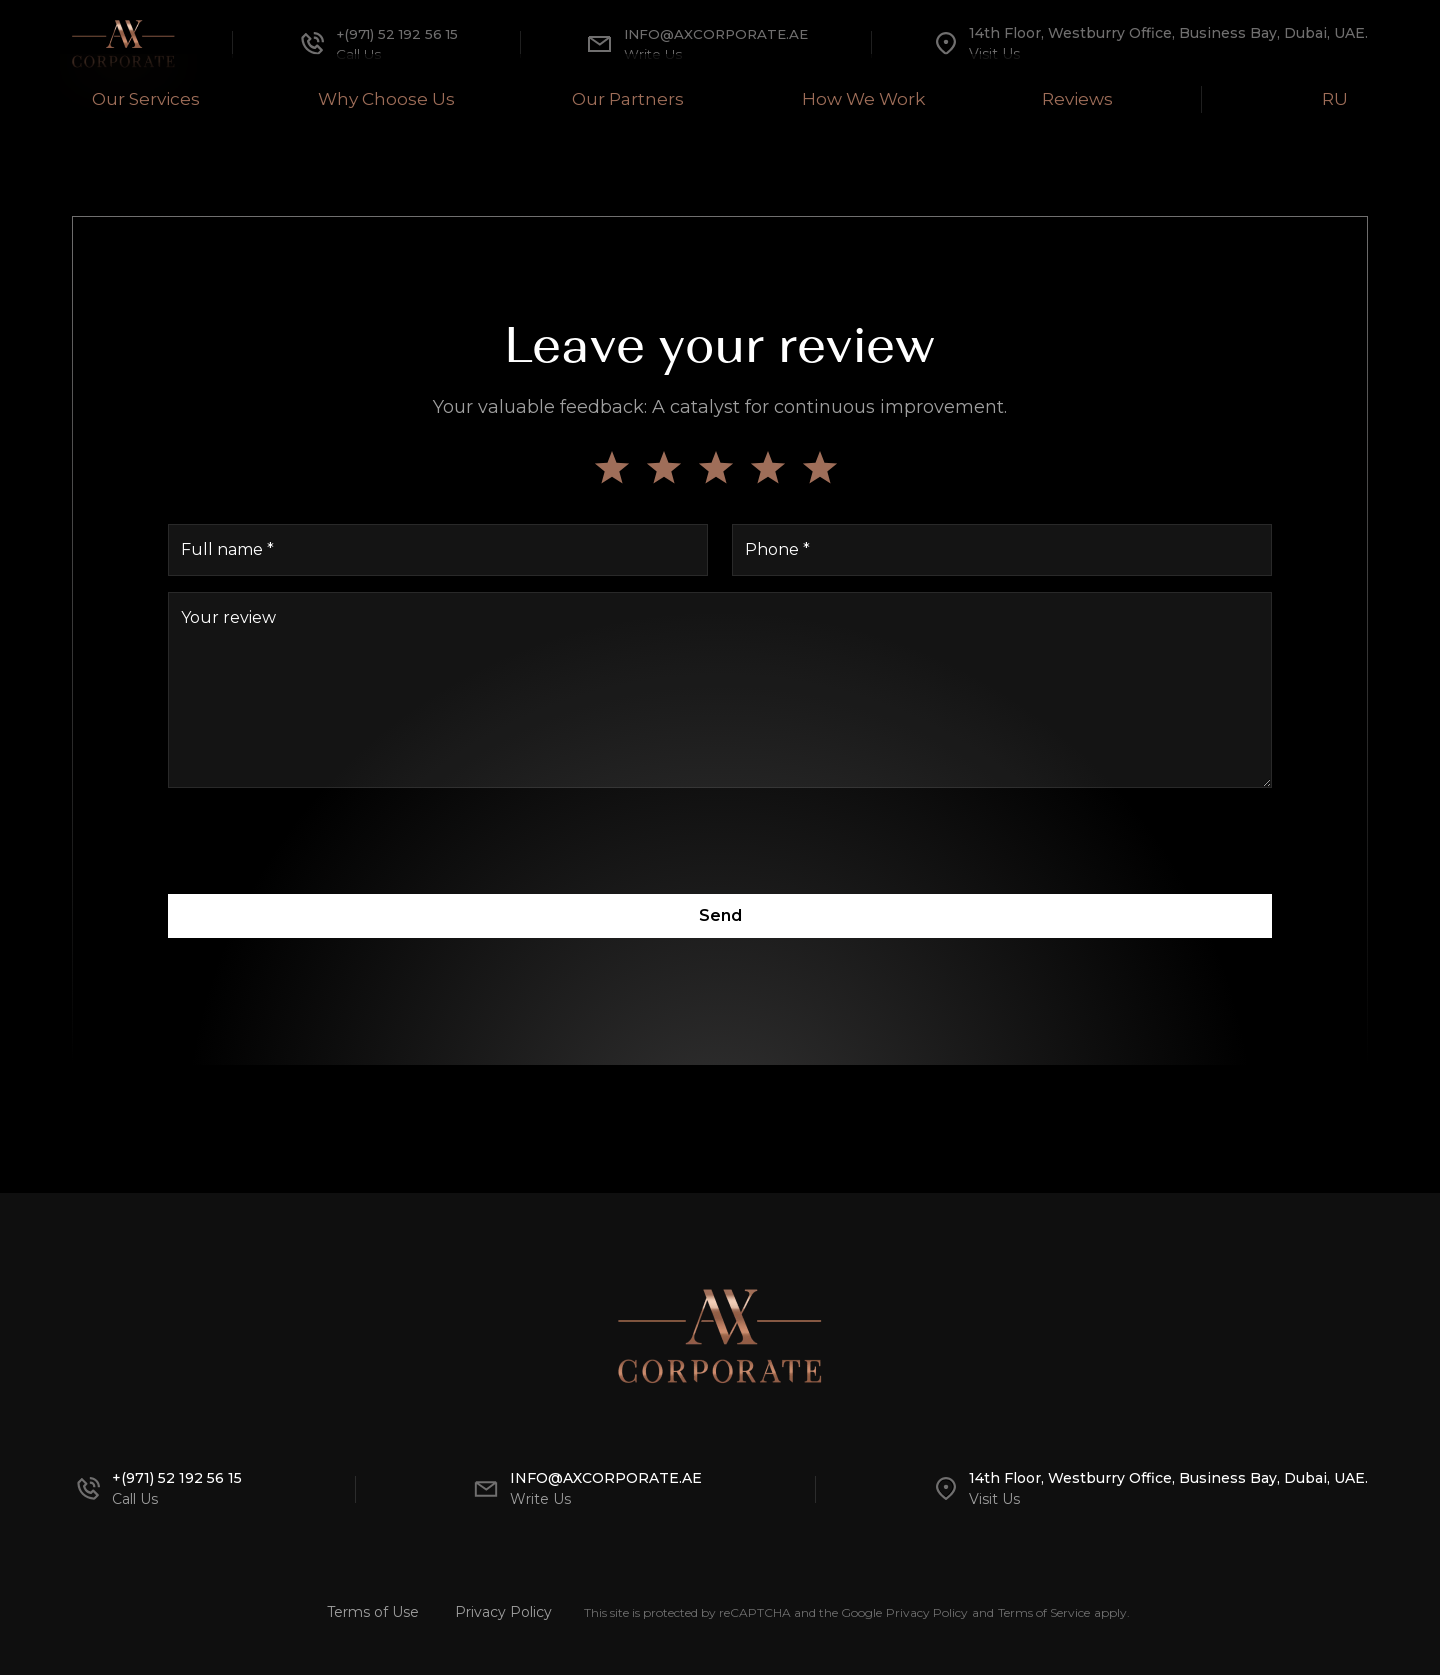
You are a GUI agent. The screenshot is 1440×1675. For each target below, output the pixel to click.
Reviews (1094, 97)
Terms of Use (373, 1612)
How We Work (869, 97)
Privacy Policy (503, 1612)
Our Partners (623, 97)
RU (1352, 97)
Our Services (126, 97)
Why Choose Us (373, 97)
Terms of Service (1044, 1612)
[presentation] (720, 843)
